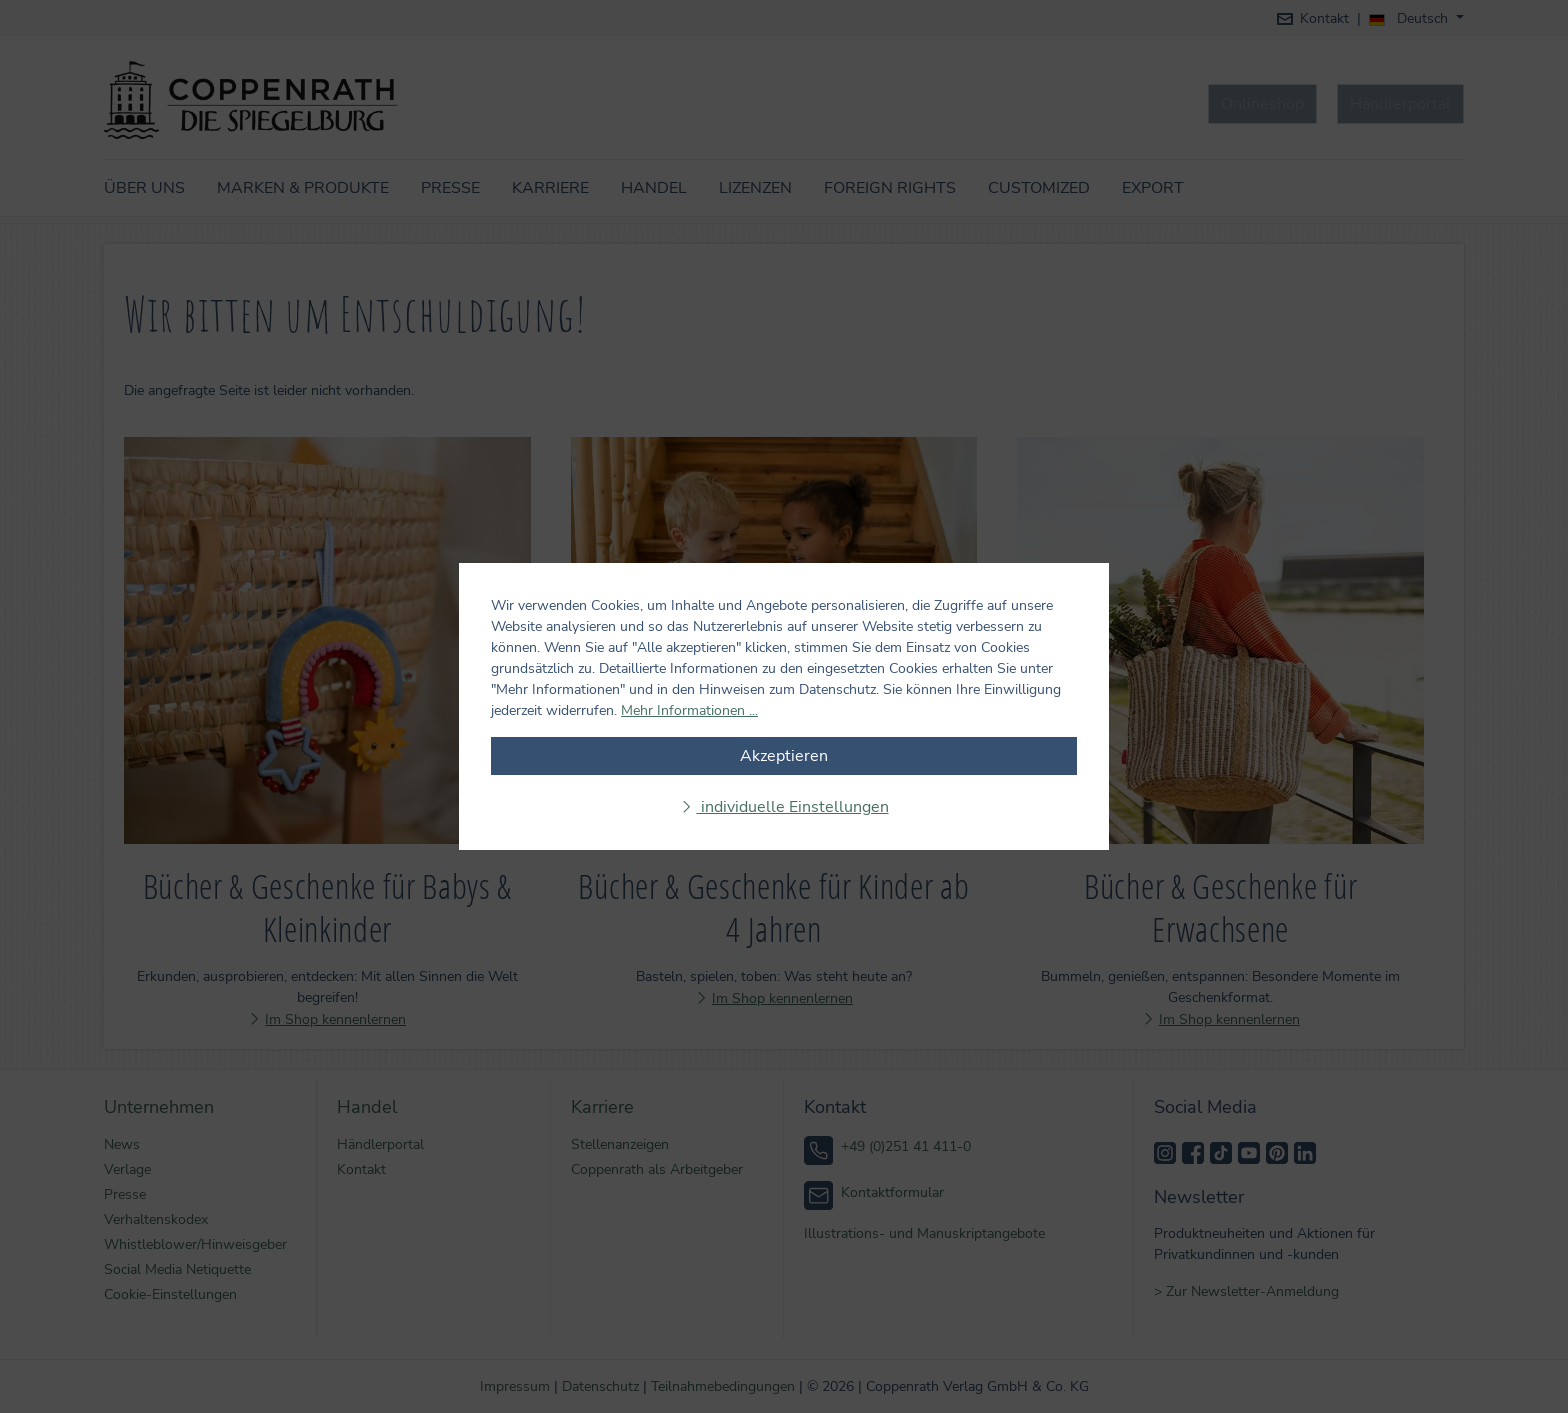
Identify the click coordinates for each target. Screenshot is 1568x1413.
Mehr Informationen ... (689, 710)
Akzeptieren (784, 756)
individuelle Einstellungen (793, 807)
